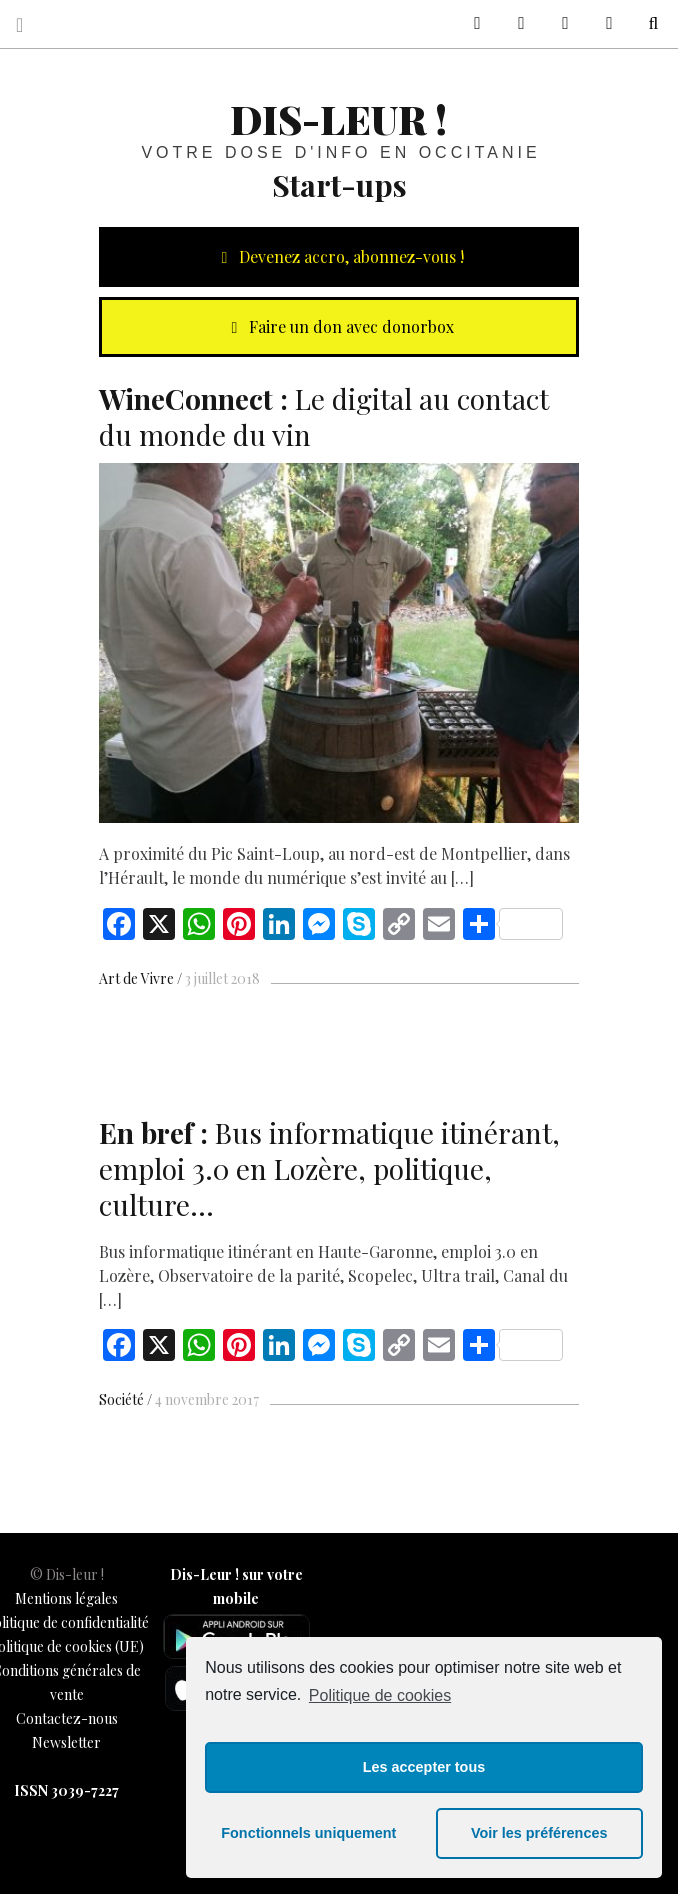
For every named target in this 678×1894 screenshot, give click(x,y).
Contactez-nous (67, 1718)
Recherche (646, 23)
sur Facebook (470, 23)
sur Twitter (514, 23)
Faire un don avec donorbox (339, 326)
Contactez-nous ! (558, 23)
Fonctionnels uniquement (308, 1833)
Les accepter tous (424, 1767)
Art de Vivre (136, 978)
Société (121, 1399)
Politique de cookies (380, 1695)
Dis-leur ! (338, 118)
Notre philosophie (602, 23)
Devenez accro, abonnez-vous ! (339, 256)
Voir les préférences (539, 1833)
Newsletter (66, 1742)
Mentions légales (66, 1598)
